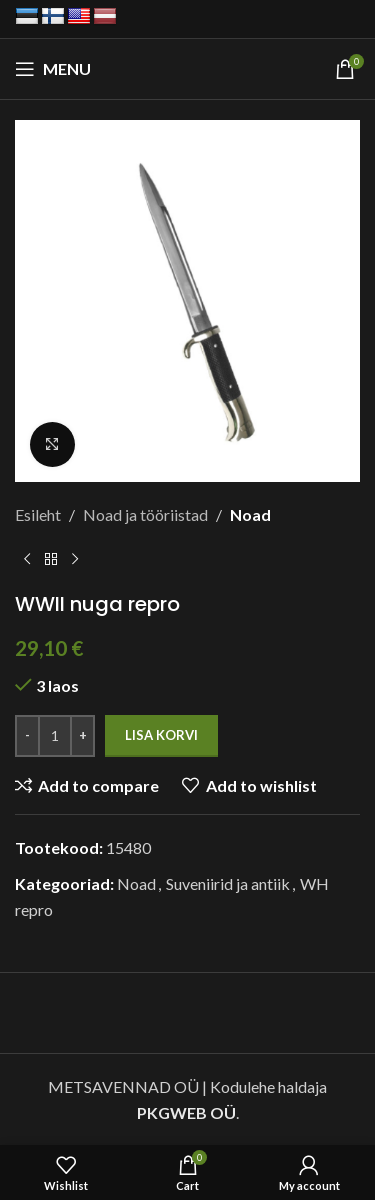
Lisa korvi (161, 735)
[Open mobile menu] (53, 69)
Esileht (38, 514)
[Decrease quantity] (27, 736)
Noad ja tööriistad (145, 514)
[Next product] (75, 559)
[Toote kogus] (55, 736)
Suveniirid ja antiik (228, 883)
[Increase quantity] (82, 736)
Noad (250, 514)
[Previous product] (27, 559)
